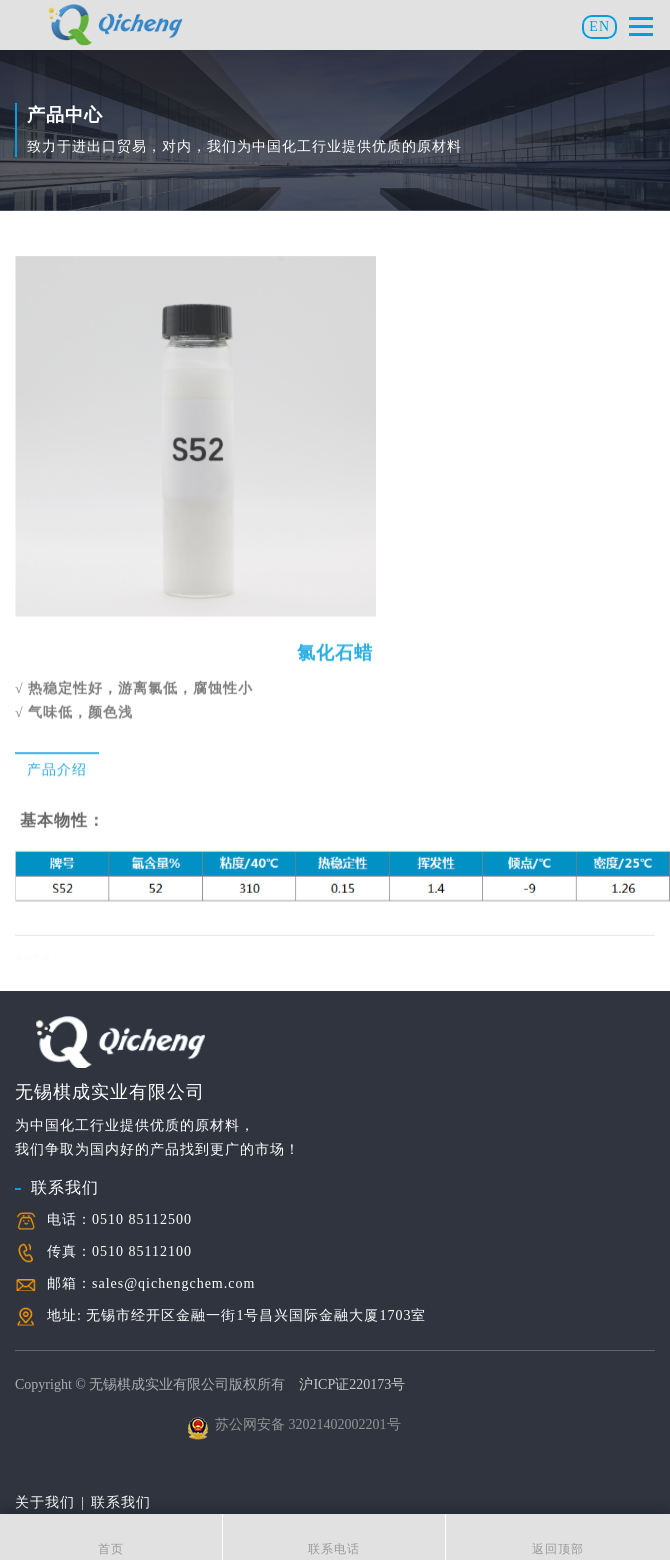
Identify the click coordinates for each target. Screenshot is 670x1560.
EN (599, 26)
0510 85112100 (142, 1251)
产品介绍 (57, 769)
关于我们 (45, 1502)
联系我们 (65, 1187)
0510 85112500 (142, 1219)
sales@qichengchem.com (173, 1283)
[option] (195, 448)
